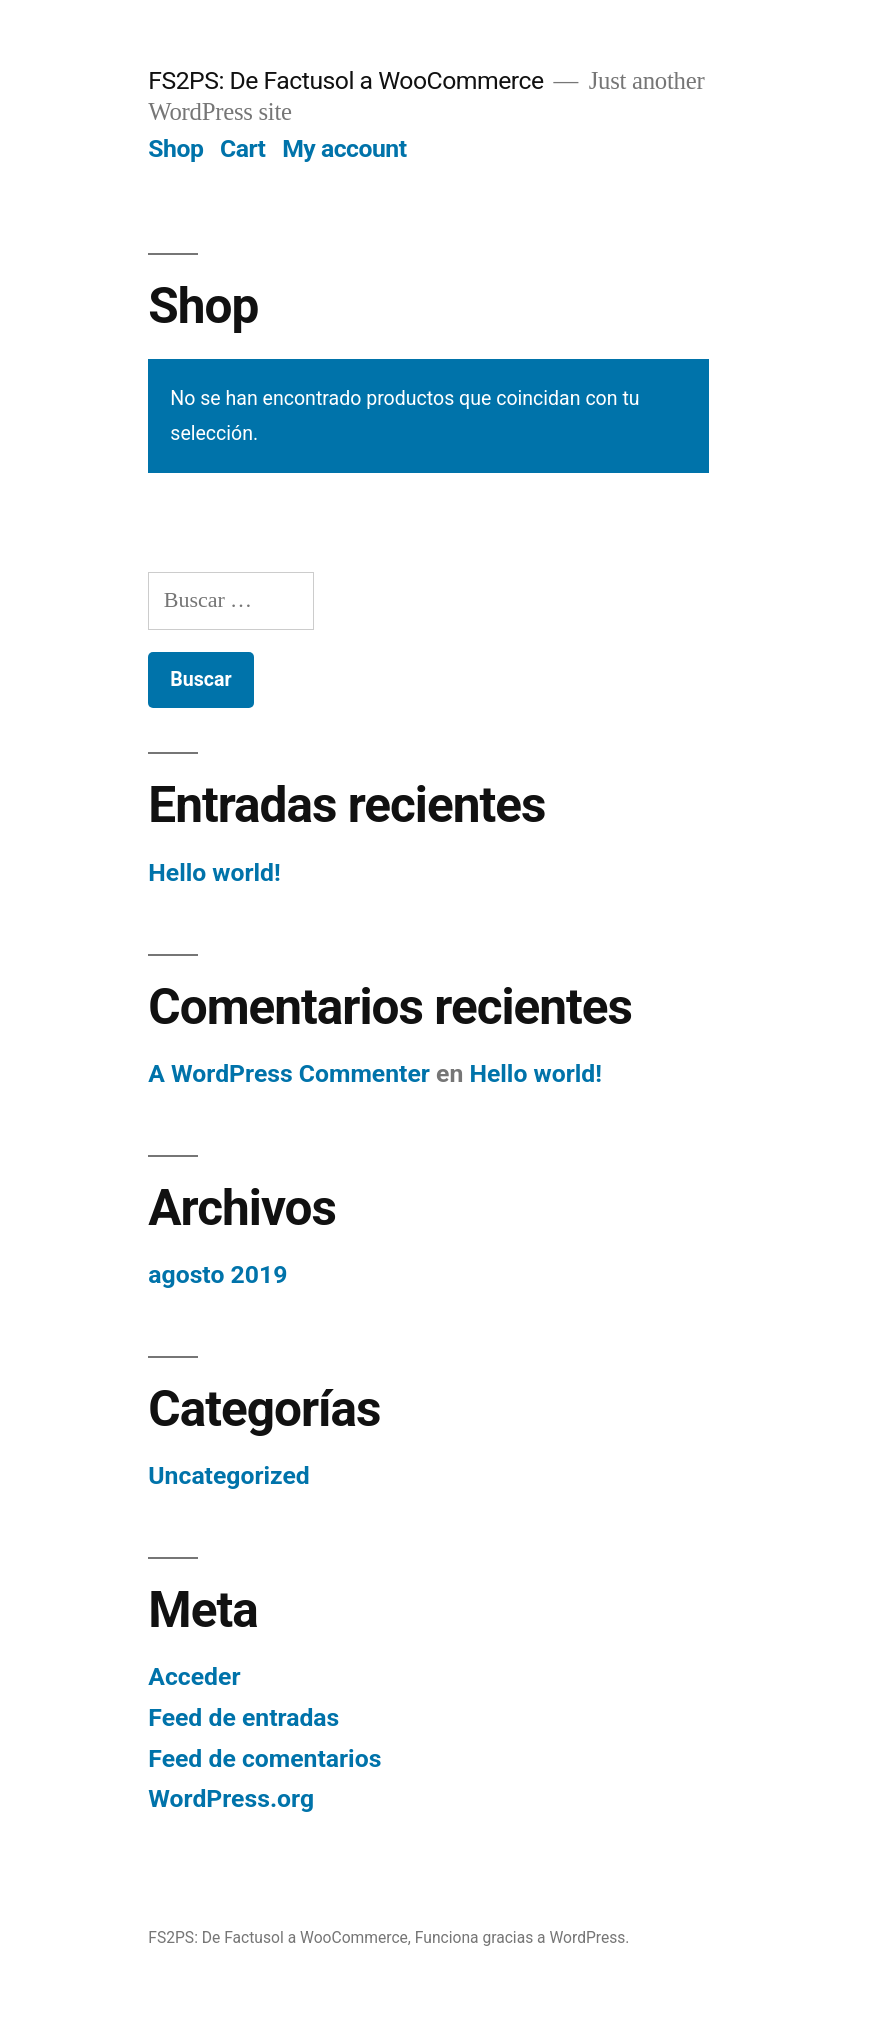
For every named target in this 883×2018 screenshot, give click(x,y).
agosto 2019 (217, 1274)
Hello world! (214, 872)
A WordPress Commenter (289, 1073)
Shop (175, 148)
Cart (243, 148)
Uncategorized (229, 1475)
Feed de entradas (243, 1717)
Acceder (194, 1676)
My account (344, 148)
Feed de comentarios (264, 1758)
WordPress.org (231, 1798)
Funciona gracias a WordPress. (522, 1937)
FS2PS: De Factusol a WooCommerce (345, 80)
